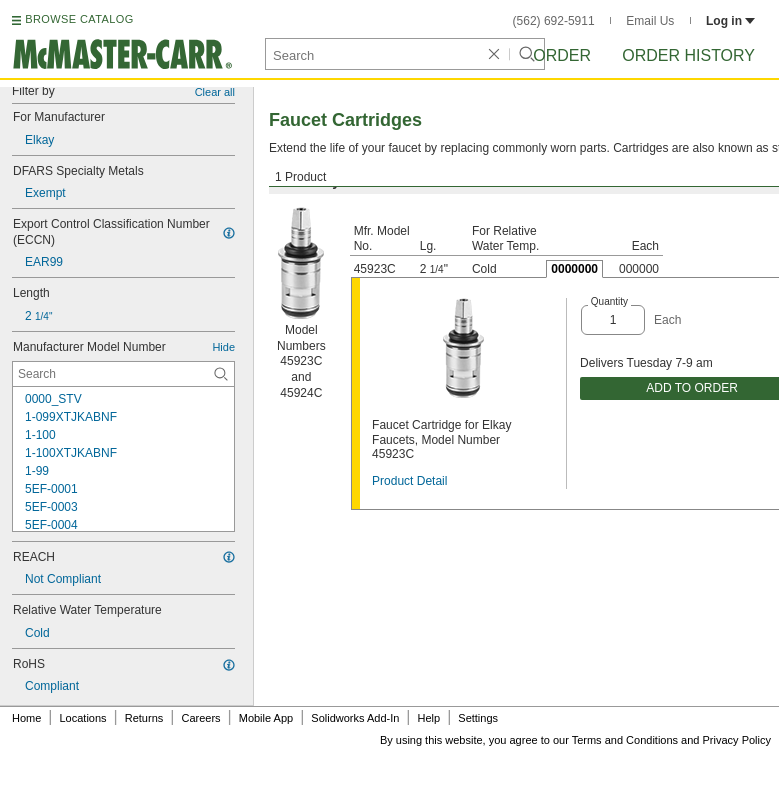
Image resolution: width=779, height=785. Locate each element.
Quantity (609, 301)
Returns (144, 718)
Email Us (650, 21)
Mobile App (266, 718)
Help (429, 718)
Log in (730, 21)
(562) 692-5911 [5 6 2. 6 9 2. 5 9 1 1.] (554, 21)
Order (562, 55)
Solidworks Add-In (355, 718)
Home (26, 718)
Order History (688, 55)
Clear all (215, 92)
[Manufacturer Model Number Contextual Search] (123, 374)
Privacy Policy (737, 740)
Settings (478, 718)
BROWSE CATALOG (79, 19)
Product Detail (409, 481)
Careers (200, 718)
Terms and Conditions (625, 740)
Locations (83, 718)
